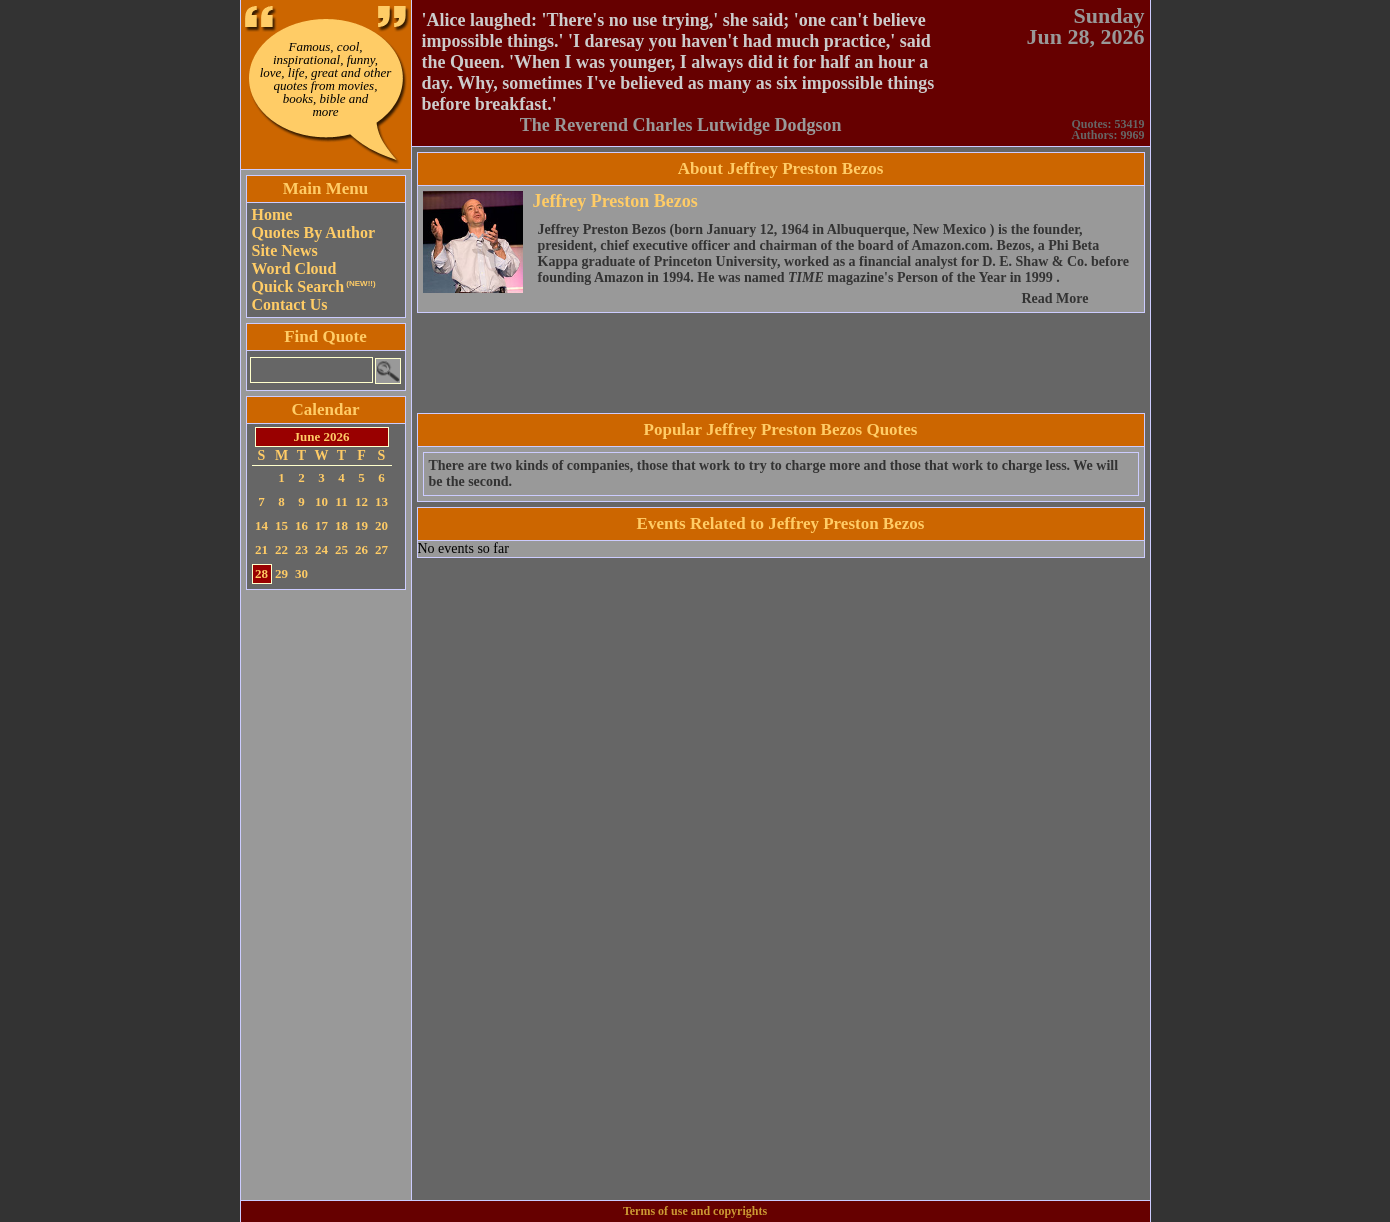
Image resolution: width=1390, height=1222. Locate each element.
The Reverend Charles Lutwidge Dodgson (681, 125)
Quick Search (314, 286)
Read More (1055, 298)
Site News (285, 250)
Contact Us (290, 304)
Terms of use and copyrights (695, 1211)
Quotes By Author (314, 232)
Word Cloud (294, 268)
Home (272, 214)
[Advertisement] (326, 895)
